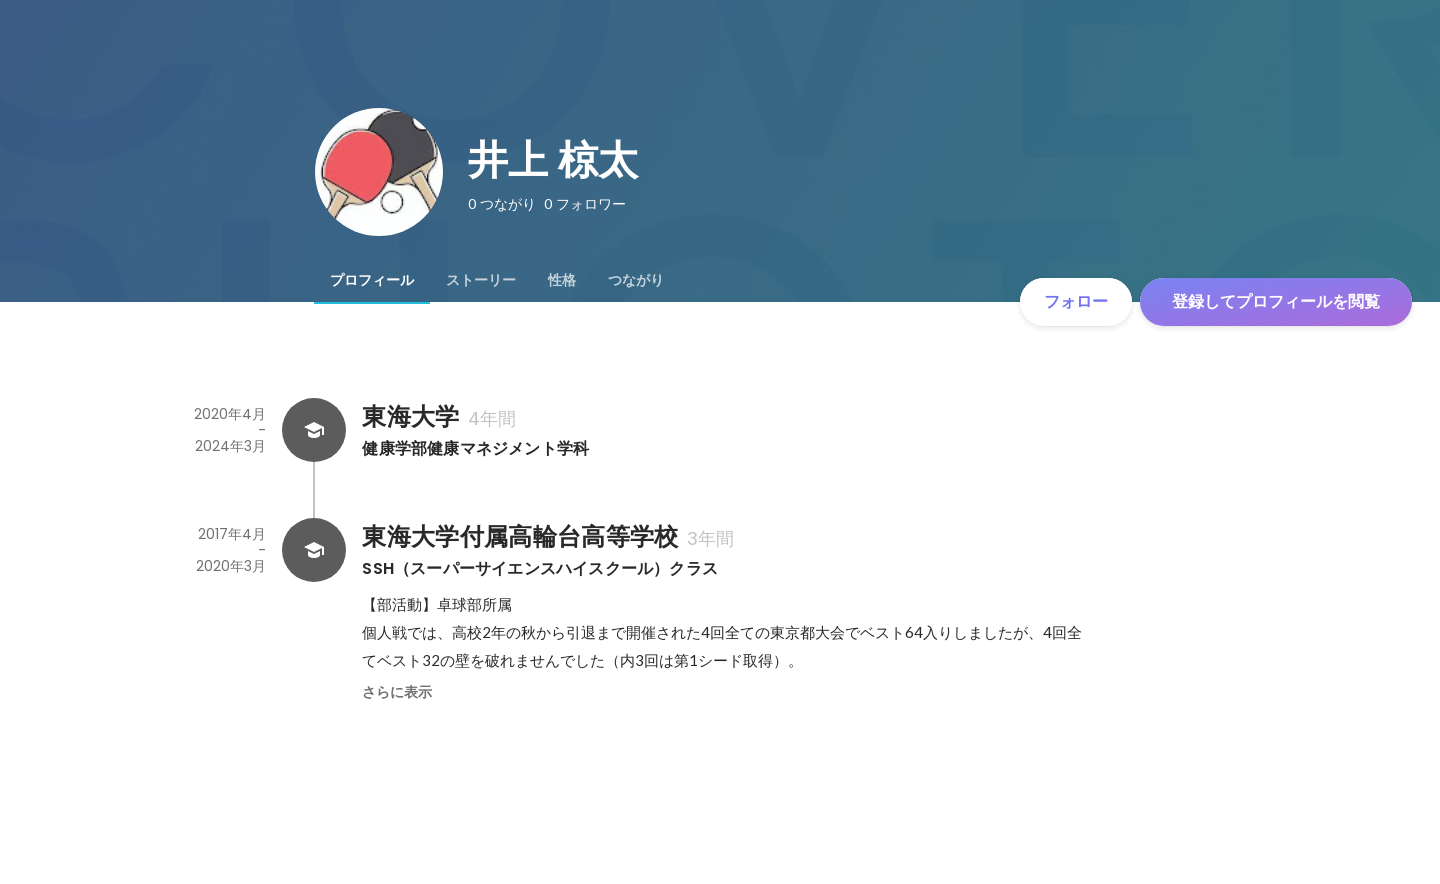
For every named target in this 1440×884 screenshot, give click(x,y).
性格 (562, 280)
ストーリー (481, 280)
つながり (636, 280)
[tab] (372, 280)
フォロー (1076, 301)
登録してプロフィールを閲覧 (1276, 301)
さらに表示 (397, 692)
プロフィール (372, 280)
